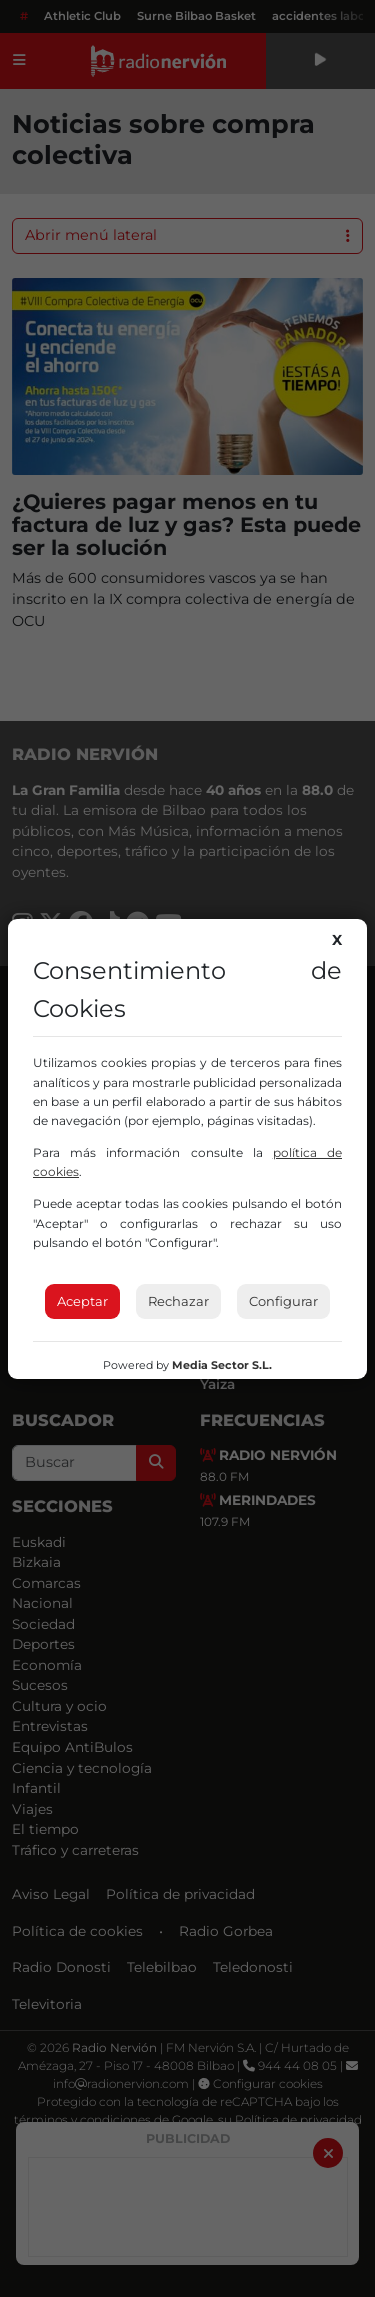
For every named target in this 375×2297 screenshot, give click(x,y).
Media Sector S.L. (222, 1365)
